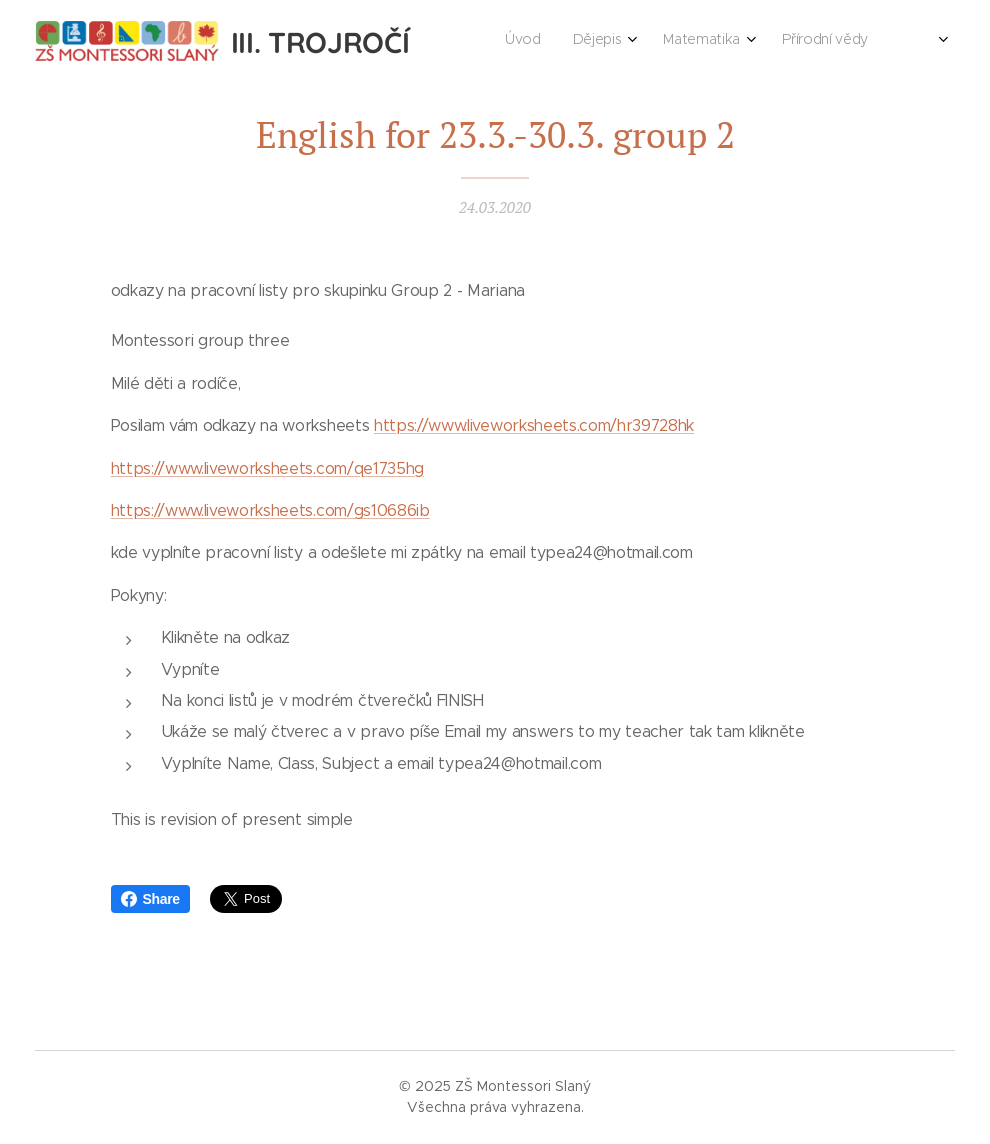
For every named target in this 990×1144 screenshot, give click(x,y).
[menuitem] (674, 41)
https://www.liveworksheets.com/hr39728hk (534, 425)
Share (150, 899)
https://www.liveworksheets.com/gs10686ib (270, 510)
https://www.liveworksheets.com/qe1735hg (268, 467)
